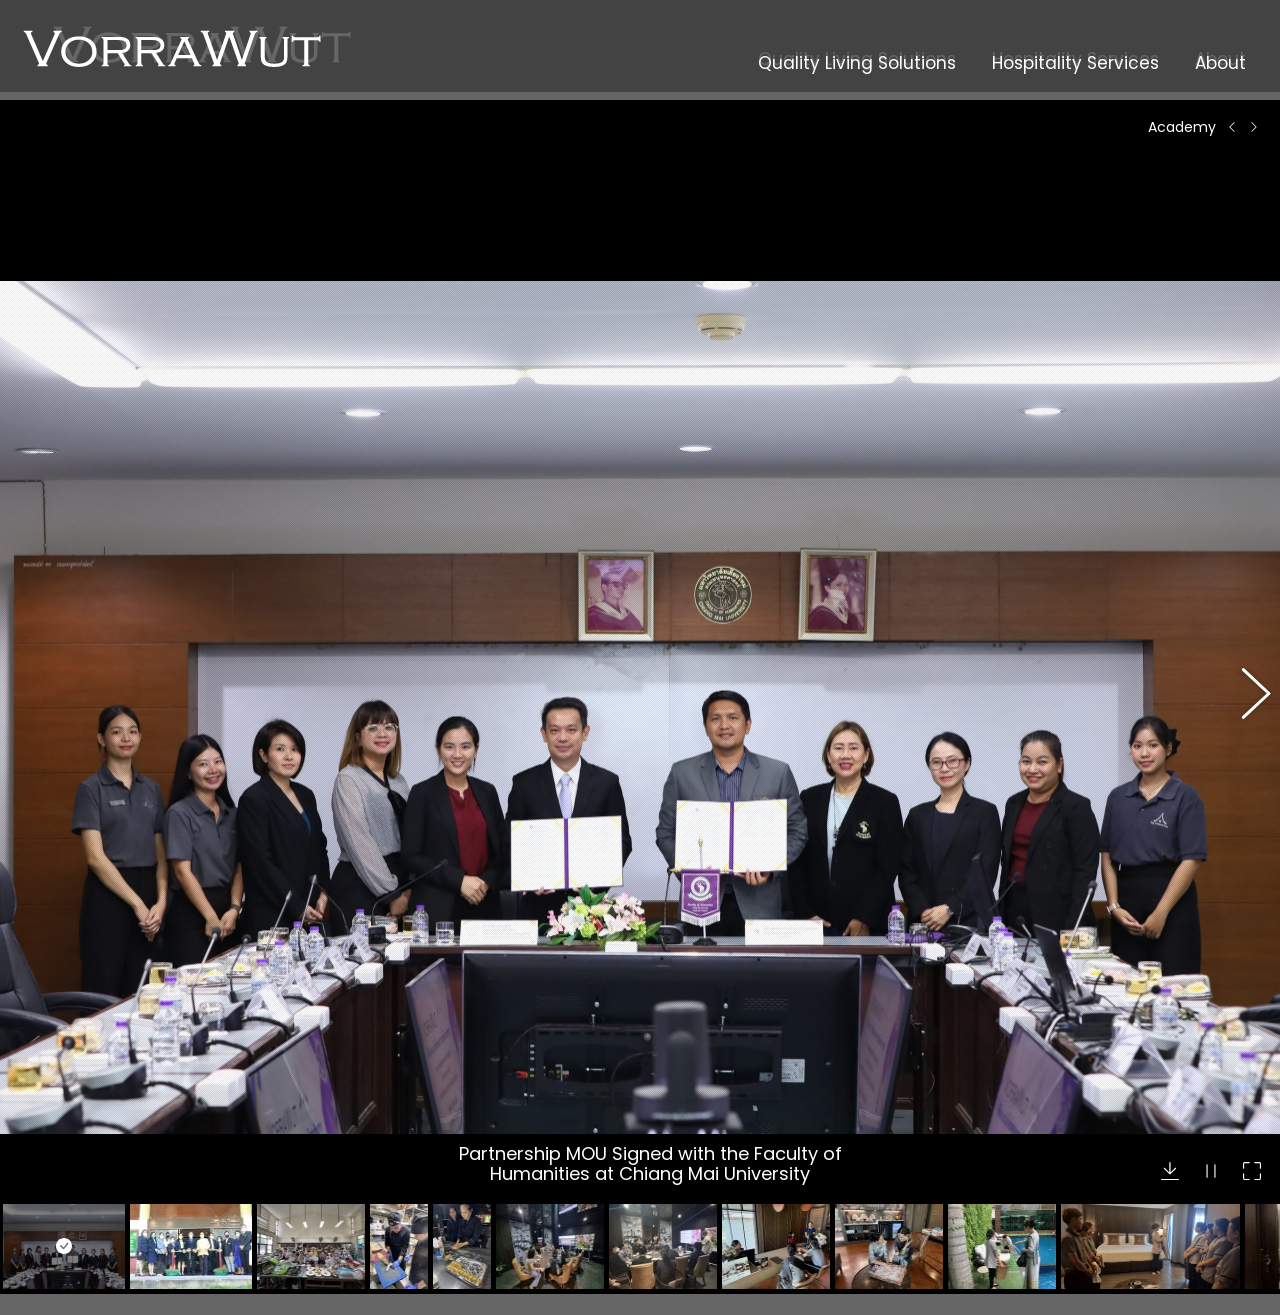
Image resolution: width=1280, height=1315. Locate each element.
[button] (1245, 554)
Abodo (380, 1260)
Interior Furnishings (115, 1135)
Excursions (86, 1260)
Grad (375, 1235)
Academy (699, 1145)
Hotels (71, 1185)
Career (689, 1120)
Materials (81, 1160)
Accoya (384, 1185)
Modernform (402, 1135)
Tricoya (384, 1210)
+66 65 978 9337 (1031, 1229)
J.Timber (388, 1285)
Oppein (383, 1110)
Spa (63, 1235)
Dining (71, 1210)
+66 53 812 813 (1021, 1251)
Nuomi (380, 1160)
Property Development (129, 1110)
